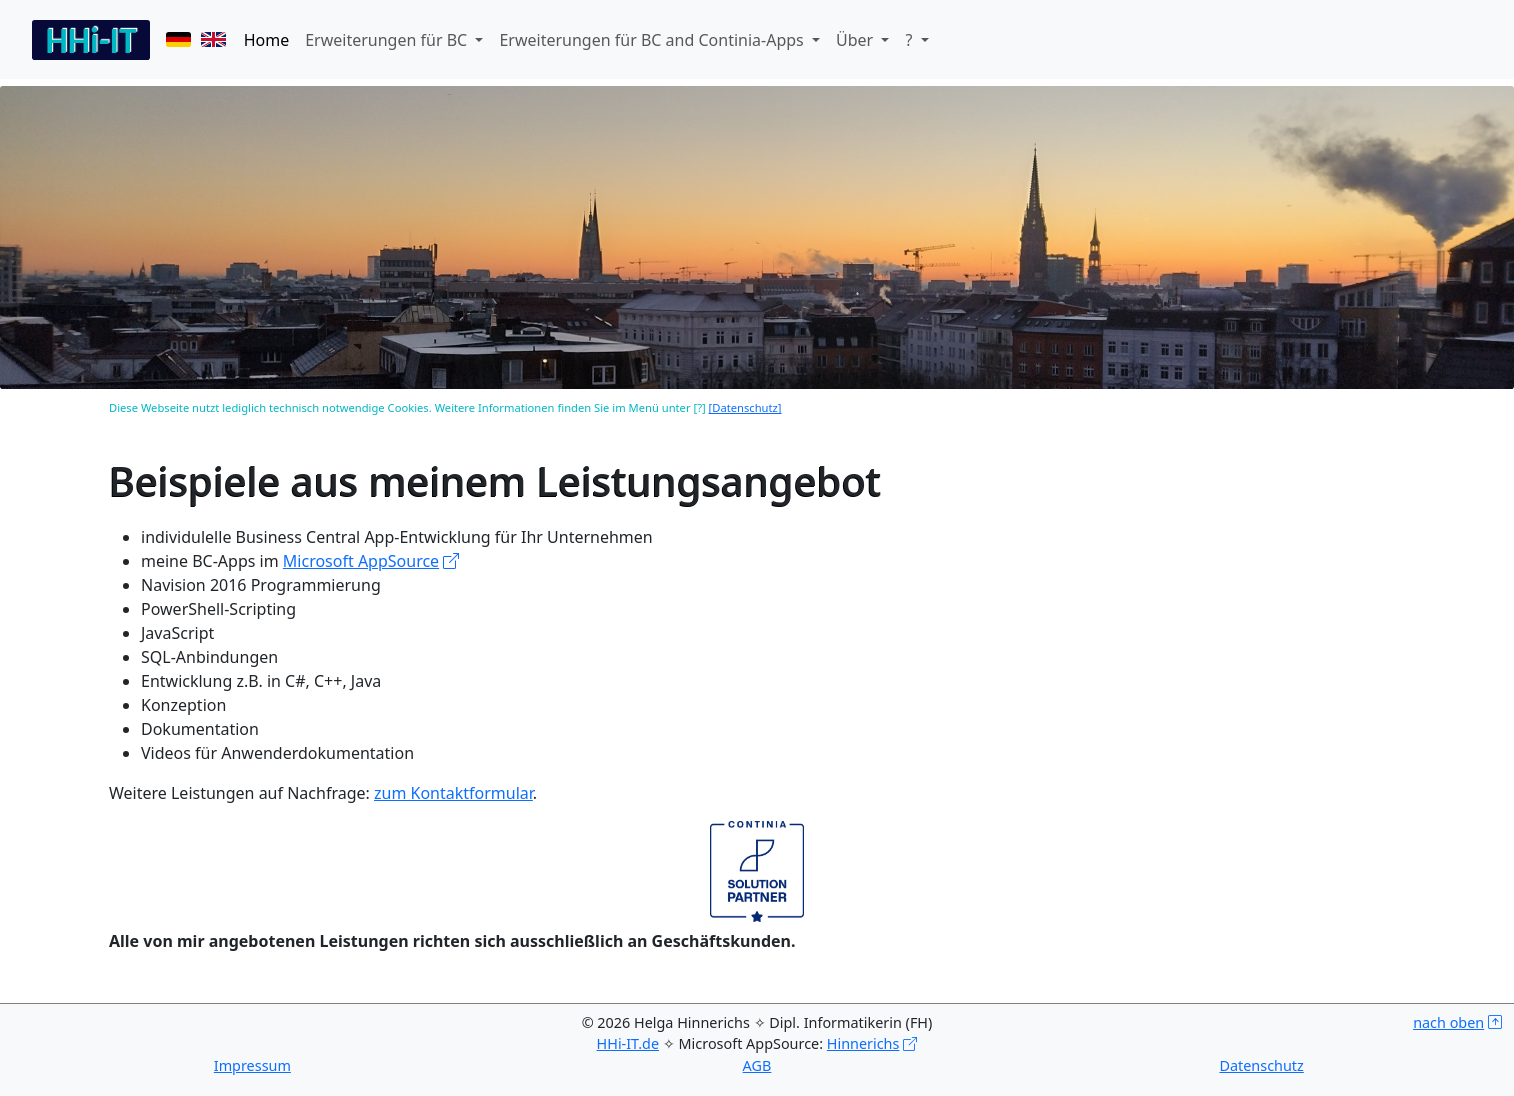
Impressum (252, 1065)
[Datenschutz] (745, 407)
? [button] (910, 40)
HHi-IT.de (628, 1043)
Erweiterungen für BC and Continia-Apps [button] (653, 40)
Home (267, 40)
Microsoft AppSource (361, 561)
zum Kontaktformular (453, 793)
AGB (757, 1065)
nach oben (1448, 1022)
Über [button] (856, 40)
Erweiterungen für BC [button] (388, 40)
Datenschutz (1261, 1065)
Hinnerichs (863, 1043)
